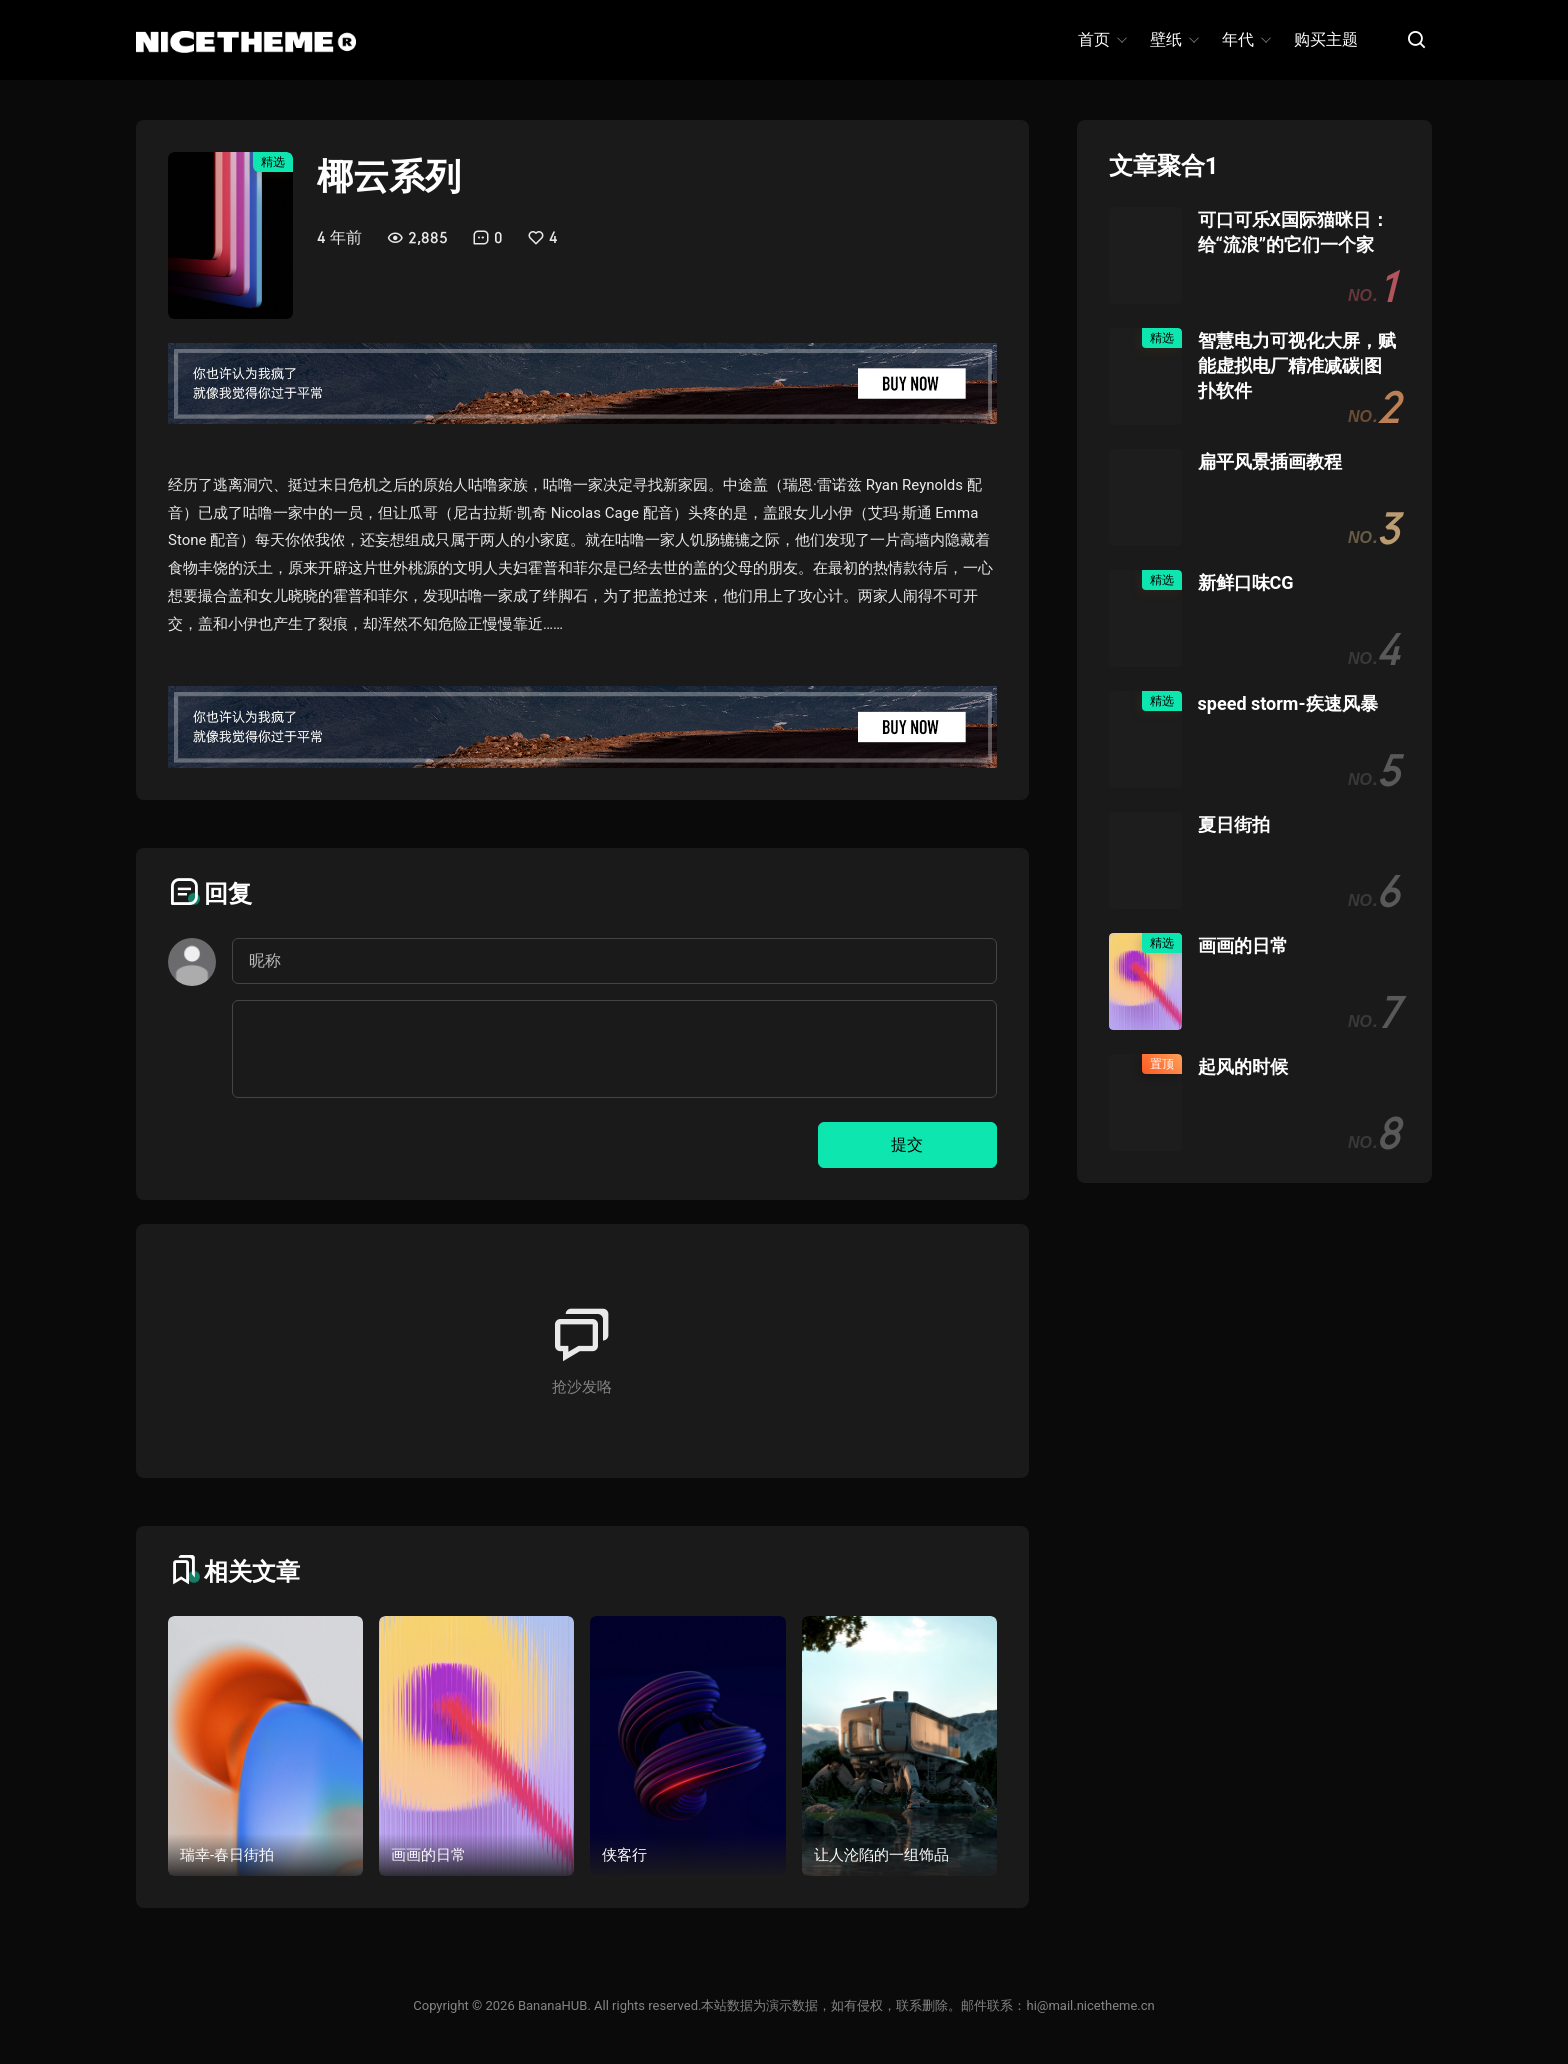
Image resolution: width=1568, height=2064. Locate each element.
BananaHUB (552, 2005)
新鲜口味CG (1246, 582)
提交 (907, 1144)
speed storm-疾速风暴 (1288, 703)
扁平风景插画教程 (1270, 461)
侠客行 (624, 1855)
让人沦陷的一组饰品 (881, 1855)
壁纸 (1173, 39)
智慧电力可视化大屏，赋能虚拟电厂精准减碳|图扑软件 (1297, 365)
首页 (1101, 39)
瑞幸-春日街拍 (227, 1855)
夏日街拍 (1234, 824)
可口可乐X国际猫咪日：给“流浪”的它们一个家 (1293, 232)
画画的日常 (428, 1855)
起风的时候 (1243, 1066)
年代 (1245, 39)
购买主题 (1326, 39)
